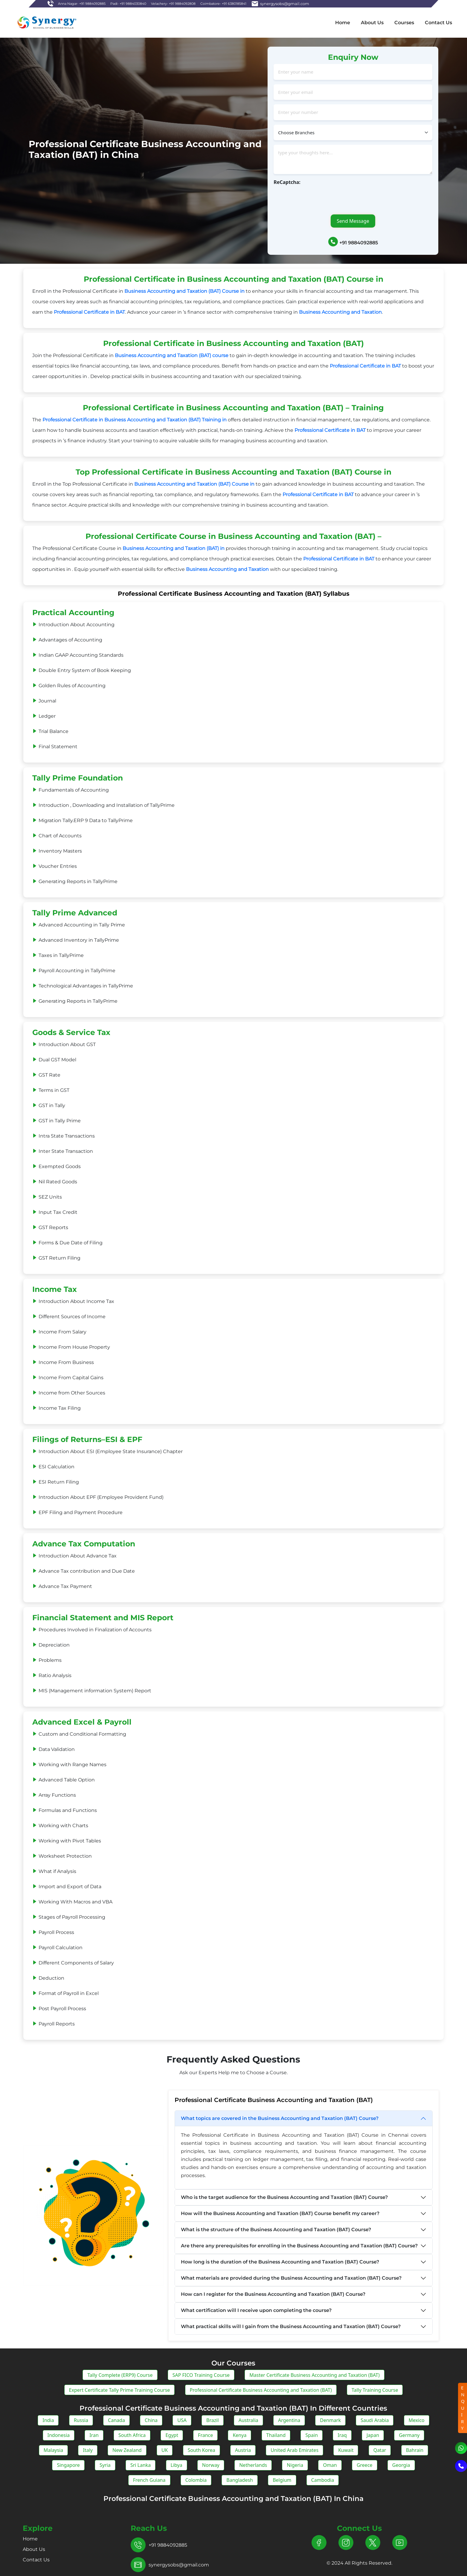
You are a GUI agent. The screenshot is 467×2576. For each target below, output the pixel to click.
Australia (248, 2420)
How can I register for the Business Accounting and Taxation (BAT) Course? (273, 2294)
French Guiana (149, 2480)
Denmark (330, 2420)
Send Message (353, 221)
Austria (243, 2450)
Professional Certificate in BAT (89, 312)
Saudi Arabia (375, 2420)
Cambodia (322, 2480)
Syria (105, 2465)
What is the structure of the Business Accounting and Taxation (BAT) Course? (276, 2229)
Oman (330, 2465)
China (151, 2420)
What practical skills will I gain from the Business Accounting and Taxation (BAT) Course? (291, 2326)
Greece (365, 2465)
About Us (372, 22)
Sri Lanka (140, 2465)
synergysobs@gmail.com (179, 2565)
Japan (373, 2435)
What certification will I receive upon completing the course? (256, 2310)
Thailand (276, 2435)
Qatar (379, 2450)
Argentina (289, 2420)
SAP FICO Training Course (201, 2375)
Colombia (196, 2480)
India (48, 2420)
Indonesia (59, 2435)
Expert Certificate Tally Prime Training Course (119, 2390)
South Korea (201, 2450)
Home (342, 22)
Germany (409, 2435)
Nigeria (295, 2465)
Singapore (68, 2465)
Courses (404, 22)
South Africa (132, 2435)
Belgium (282, 2480)
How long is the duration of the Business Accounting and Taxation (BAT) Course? (280, 2262)
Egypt (171, 2435)
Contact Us (438, 22)
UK (164, 2450)
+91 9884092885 (358, 243)
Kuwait (345, 2450)
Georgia (401, 2465)
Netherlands (253, 2465)
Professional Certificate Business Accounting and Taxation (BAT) (261, 2390)
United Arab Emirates (294, 2450)
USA (182, 2420)
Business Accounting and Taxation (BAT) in (174, 548)
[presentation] (319, 197)
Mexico (417, 2420)
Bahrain (415, 2450)
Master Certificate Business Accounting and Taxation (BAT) (314, 2375)
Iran (94, 2435)
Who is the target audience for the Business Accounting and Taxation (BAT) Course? (284, 2197)
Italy (87, 2450)
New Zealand (127, 2450)
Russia (81, 2420)
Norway (210, 2465)
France (205, 2435)
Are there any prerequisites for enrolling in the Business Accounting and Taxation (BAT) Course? (299, 2246)
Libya (176, 2465)
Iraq (342, 2435)
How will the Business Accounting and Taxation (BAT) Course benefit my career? (280, 2213)
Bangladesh (239, 2480)
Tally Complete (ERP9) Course (119, 2375)
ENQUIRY (463, 2408)
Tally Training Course (375, 2390)
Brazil (212, 2420)
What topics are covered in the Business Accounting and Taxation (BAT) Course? (280, 2118)
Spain (311, 2435)
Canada (116, 2420)
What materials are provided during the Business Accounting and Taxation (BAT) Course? (291, 2278)
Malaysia (53, 2450)
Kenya (239, 2435)
